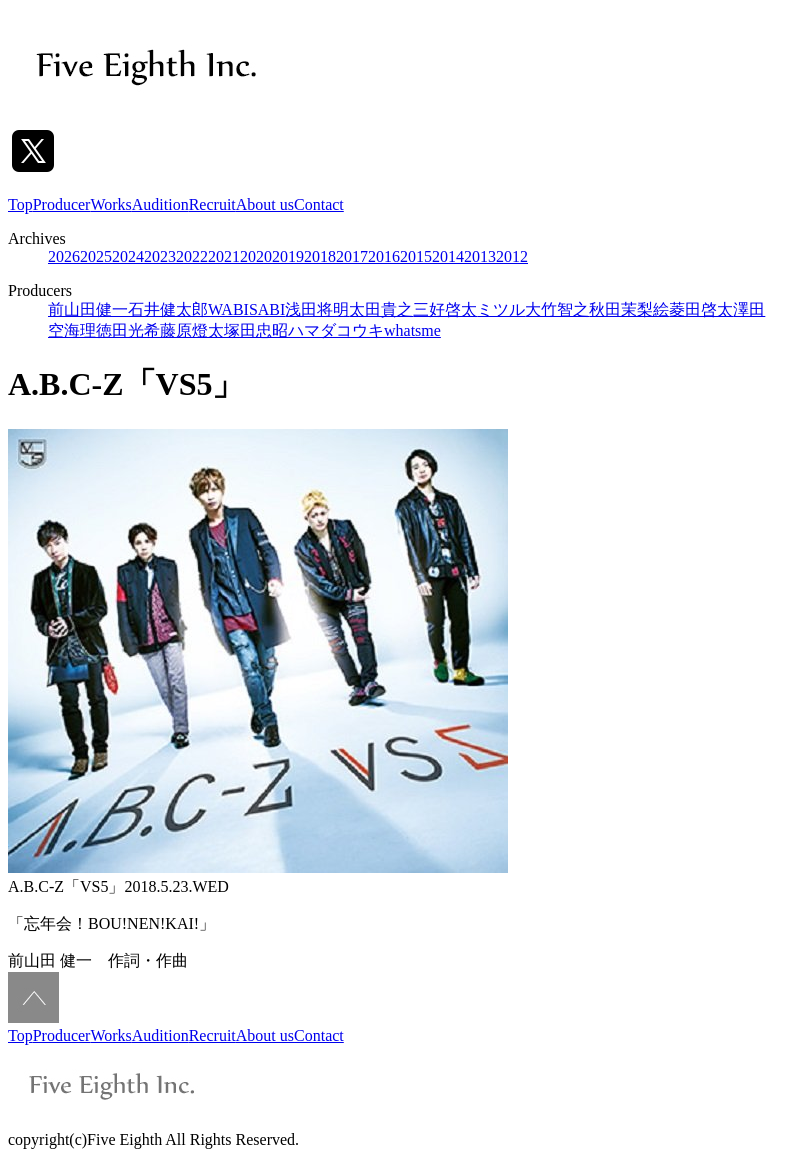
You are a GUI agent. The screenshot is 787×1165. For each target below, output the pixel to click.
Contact (319, 204)
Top (20, 204)
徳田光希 (128, 330)
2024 (128, 256)
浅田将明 (317, 309)
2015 (416, 256)
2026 (64, 256)
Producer (62, 204)
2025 (96, 256)
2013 (480, 256)
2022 (192, 256)
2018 (320, 256)
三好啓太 (445, 309)
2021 (224, 256)
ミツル (501, 309)
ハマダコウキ (336, 330)
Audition (160, 204)
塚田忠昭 (256, 330)
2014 (448, 256)
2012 (512, 256)
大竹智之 (557, 309)
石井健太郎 (168, 309)
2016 (384, 256)
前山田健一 (88, 309)
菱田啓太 (701, 309)
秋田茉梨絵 (629, 309)
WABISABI (246, 309)
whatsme (412, 330)
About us (265, 204)
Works (110, 204)
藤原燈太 (192, 330)
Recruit (212, 204)
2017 (352, 256)
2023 (160, 256)
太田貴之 (381, 309)
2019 (288, 256)
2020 (256, 256)
